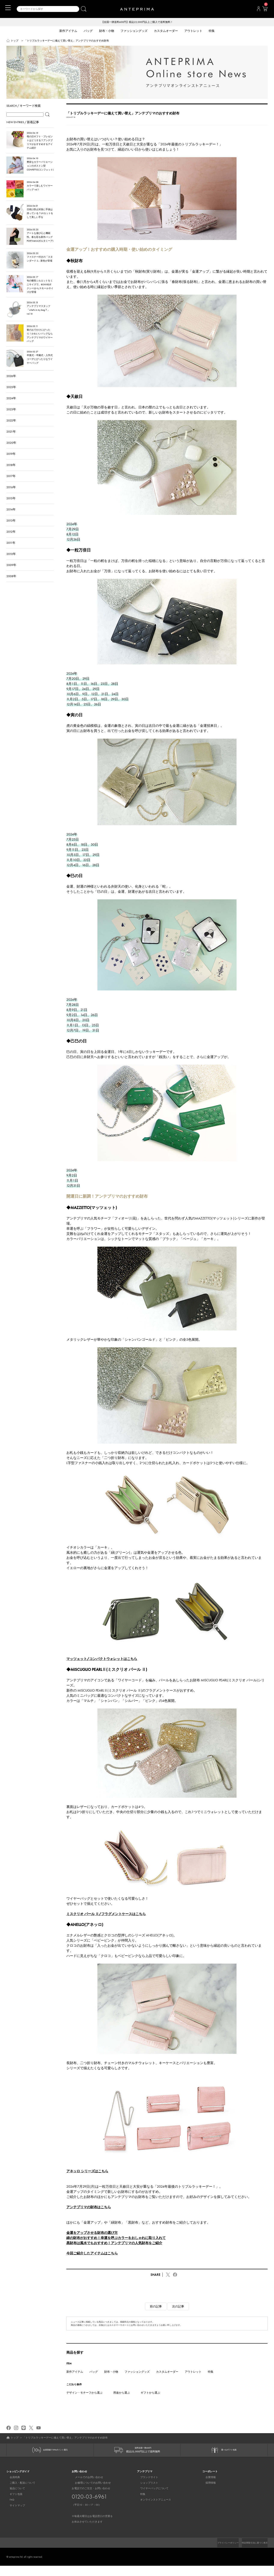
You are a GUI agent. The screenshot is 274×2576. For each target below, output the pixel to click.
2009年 (11, 572)
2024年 (11, 405)
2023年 (11, 416)
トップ (14, 41)
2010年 (11, 561)
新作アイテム (74, 2378)
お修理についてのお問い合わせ (90, 2493)
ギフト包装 (12, 2504)
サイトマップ (14, 2515)
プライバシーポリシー (221, 2553)
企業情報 (207, 2487)
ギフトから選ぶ (150, 2399)
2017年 (11, 483)
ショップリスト (146, 2493)
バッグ (93, 2378)
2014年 (11, 516)
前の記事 (156, 2313)
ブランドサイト (146, 2487)
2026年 (11, 383)
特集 (210, 2378)
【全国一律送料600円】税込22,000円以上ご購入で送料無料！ (137, 22)
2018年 (11, 472)
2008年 (11, 583)
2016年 (11, 494)
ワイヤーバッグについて (151, 2499)
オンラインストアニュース (152, 2510)
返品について (14, 2499)
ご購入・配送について (19, 2493)
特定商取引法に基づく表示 (252, 2553)
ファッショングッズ (137, 2378)
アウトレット (193, 2378)
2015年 (11, 505)
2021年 (11, 438)
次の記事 (178, 2313)
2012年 (11, 538)
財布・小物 (111, 2378)
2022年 (11, 427)
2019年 (11, 461)
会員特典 (11, 2487)
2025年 (11, 394)
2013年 (11, 527)
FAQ (8, 2510)
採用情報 (207, 2493)
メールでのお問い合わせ (86, 2487)
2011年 (10, 549)
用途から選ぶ (121, 2399)
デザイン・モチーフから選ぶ (84, 2399)
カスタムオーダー (167, 2378)
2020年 (11, 449)
